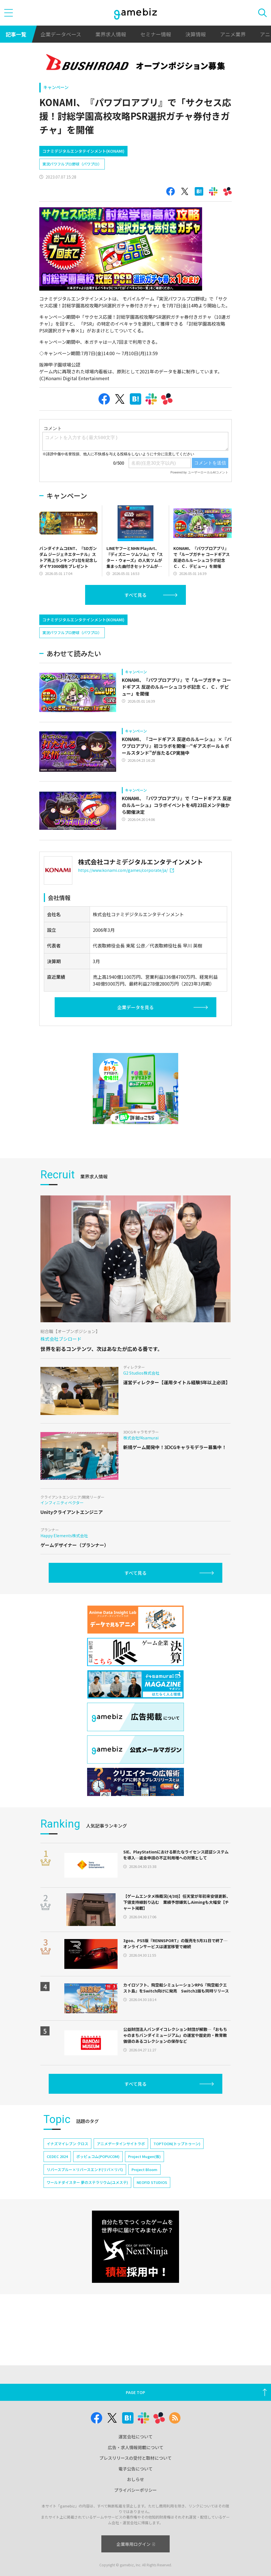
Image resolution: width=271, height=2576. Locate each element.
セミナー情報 (155, 34)
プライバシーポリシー (135, 2490)
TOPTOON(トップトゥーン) (176, 2143)
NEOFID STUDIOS (152, 2182)
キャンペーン (56, 87)
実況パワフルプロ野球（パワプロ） (72, 164)
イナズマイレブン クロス (67, 2143)
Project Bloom (144, 2169)
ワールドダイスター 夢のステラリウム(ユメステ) (87, 2182)
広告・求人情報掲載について (135, 2447)
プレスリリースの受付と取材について (135, 2458)
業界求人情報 (110, 34)
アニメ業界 (233, 34)
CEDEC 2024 (57, 2156)
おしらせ (135, 2479)
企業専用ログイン (135, 2544)
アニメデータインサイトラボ (121, 2143)
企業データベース (60, 34)
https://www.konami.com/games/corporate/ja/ (126, 870)
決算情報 (195, 34)
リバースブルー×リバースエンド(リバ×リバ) (85, 2169)
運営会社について (135, 2437)
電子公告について (135, 2469)
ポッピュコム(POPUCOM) (98, 2156)
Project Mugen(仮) (144, 2156)
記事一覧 (16, 34)
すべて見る (135, 594)
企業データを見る (135, 1007)
